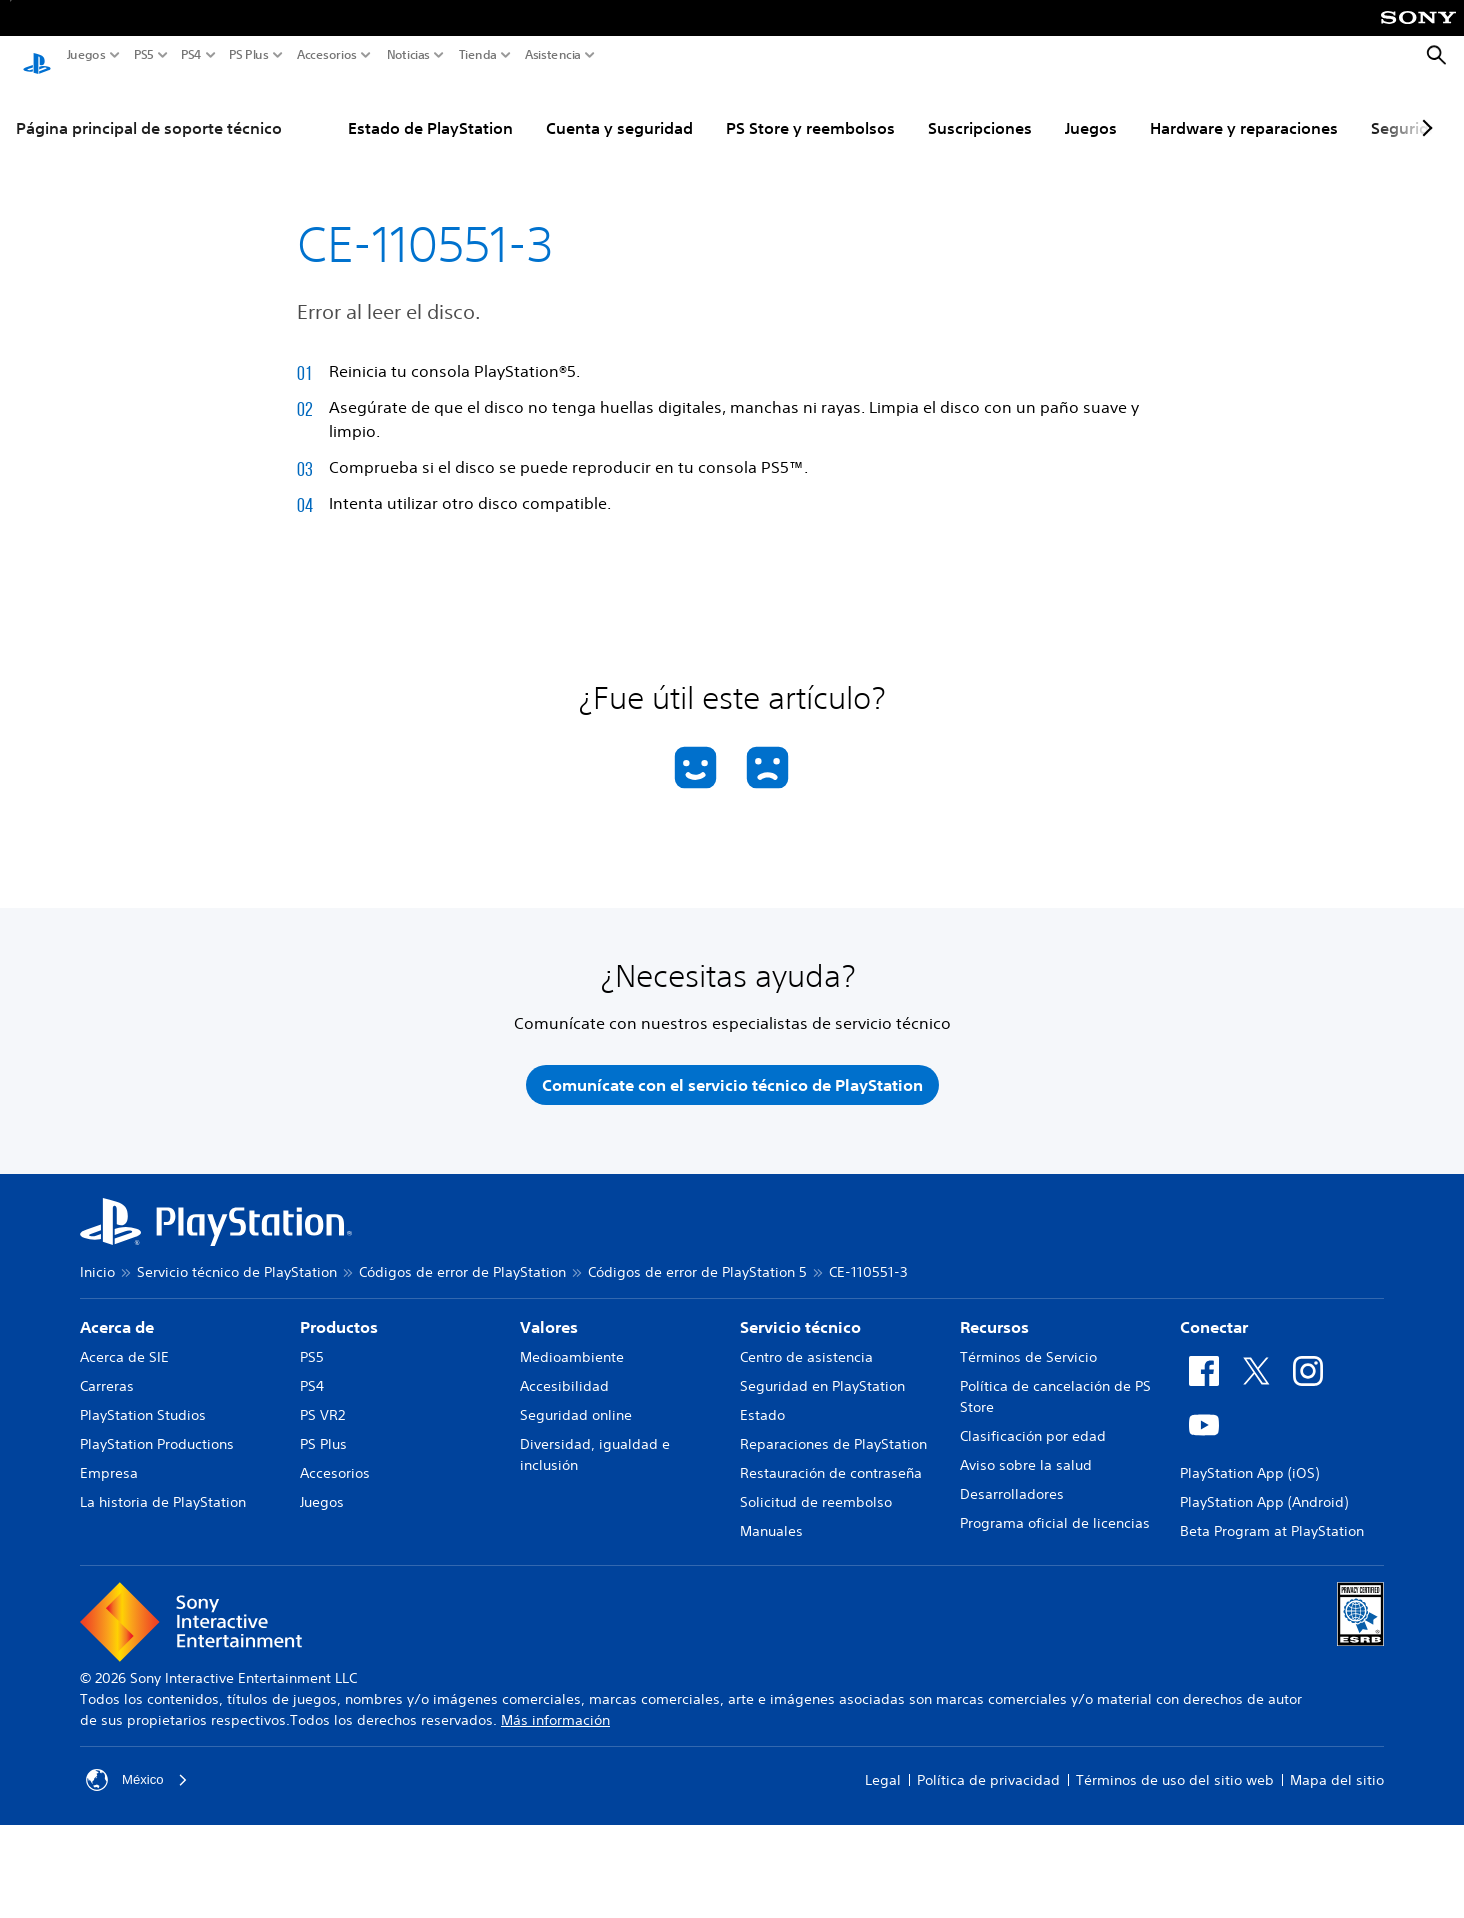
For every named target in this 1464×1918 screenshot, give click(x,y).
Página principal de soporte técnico (149, 109)
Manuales (771, 1517)
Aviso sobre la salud (1026, 1451)
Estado (762, 1401)
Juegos (86, 55)
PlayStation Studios (143, 1401)
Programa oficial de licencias (1055, 1509)
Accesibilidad (564, 1372)
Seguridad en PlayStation (822, 1372)
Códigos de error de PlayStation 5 (697, 1258)
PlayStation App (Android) (1264, 1488)
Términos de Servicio (1028, 1343)
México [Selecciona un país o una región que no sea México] (138, 1766)
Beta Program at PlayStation (1272, 1517)
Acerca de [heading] (117, 1313)
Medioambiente (572, 1343)
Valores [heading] (549, 1313)
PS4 (191, 55)
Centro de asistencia (806, 1343)
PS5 (144, 55)
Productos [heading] (339, 1313)
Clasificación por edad (1033, 1422)
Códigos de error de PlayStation (462, 1258)
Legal (883, 1766)
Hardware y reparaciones (1244, 109)
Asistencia (553, 55)
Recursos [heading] (994, 1313)
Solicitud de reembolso (816, 1488)
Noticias (408, 55)
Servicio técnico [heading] (800, 1313)
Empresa (109, 1459)
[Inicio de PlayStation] (37, 56)
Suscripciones (980, 109)
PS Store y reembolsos (810, 109)
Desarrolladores (1012, 1480)
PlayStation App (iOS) (1249, 1459)
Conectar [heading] (1214, 1313)
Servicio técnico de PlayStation (237, 1258)
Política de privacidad (988, 1766)
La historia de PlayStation (163, 1488)
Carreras (107, 1372)
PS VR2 (322, 1401)
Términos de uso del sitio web (1175, 1766)
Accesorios (327, 55)
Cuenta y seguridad (619, 109)
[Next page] (1424, 109)
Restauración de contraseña (831, 1459)
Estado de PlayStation (430, 109)
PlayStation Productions (157, 1430)
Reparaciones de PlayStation (833, 1430)
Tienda (478, 55)
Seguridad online (576, 1401)
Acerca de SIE (124, 1343)
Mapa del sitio (1337, 1766)
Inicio (97, 1258)
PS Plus (249, 55)
